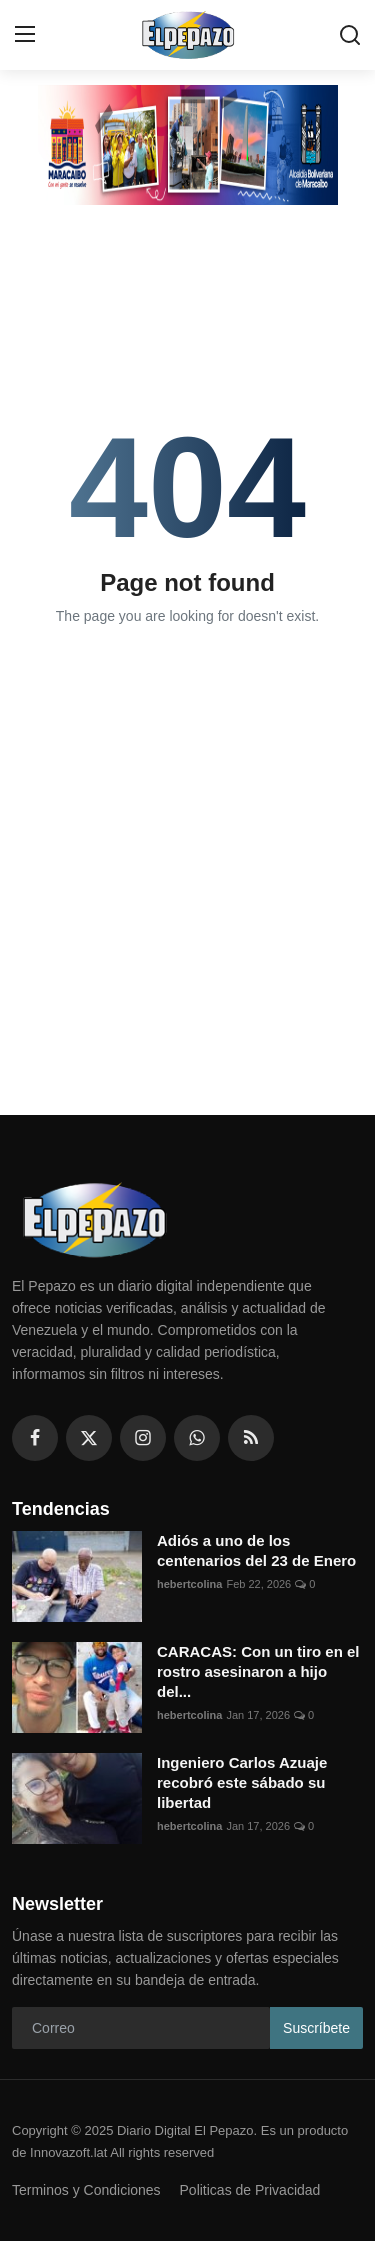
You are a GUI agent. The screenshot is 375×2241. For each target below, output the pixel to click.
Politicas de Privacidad (250, 2190)
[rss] (251, 1438)
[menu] (25, 35)
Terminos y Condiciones (86, 2190)
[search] (350, 35)
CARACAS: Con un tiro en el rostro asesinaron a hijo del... (258, 1671)
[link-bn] (188, 145)
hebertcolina (189, 1584)
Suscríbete (316, 2028)
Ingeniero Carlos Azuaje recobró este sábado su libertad (242, 1782)
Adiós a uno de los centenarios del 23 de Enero (256, 1550)
